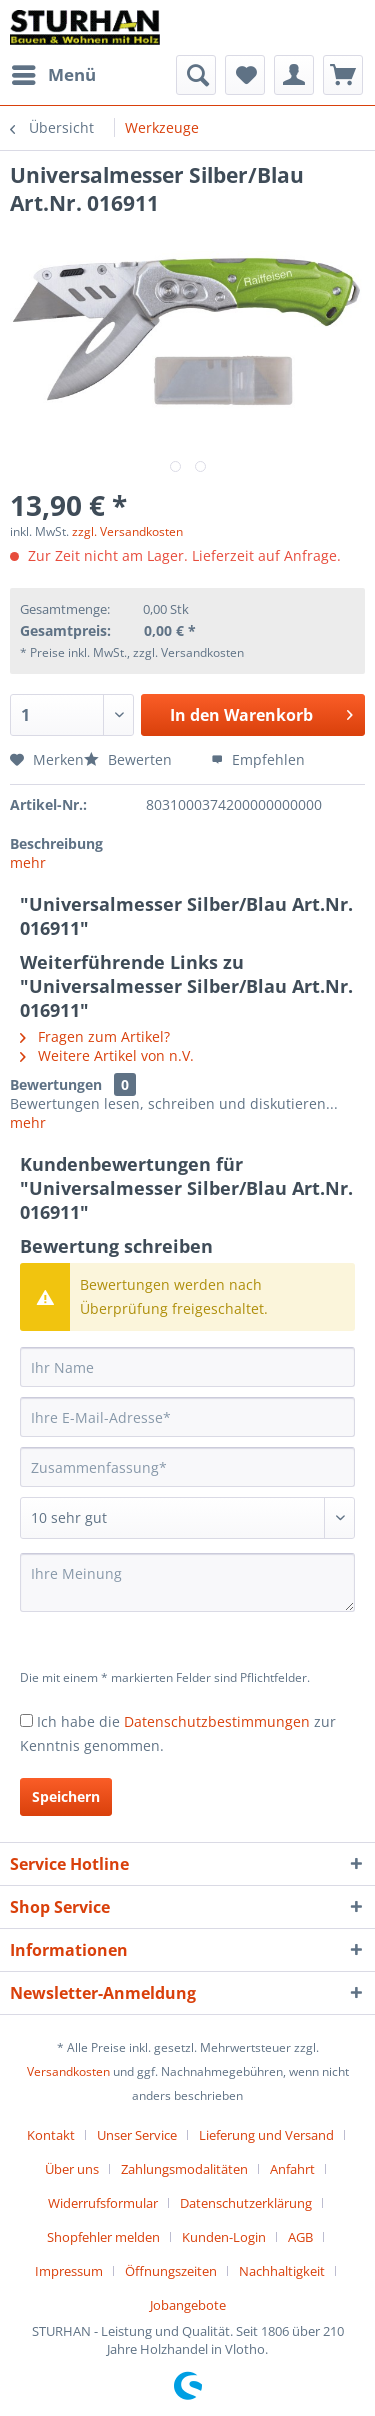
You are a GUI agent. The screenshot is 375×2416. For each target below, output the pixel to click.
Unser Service (137, 2135)
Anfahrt (292, 2169)
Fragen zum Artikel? (95, 1036)
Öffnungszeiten (171, 2271)
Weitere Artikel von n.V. (107, 1055)
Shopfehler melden (103, 2237)
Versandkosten (68, 2071)
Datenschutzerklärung (246, 2203)
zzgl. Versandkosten (127, 531)
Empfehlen (258, 759)
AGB (300, 2237)
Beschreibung (56, 843)
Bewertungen (56, 1084)
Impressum (69, 2271)
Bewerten (130, 759)
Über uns (72, 2169)
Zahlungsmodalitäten (184, 2169)
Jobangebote (188, 2305)
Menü (54, 72)
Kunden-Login (224, 2237)
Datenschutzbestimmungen (217, 1721)
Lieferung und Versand (266, 2135)
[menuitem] (53, 75)
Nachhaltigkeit (282, 2271)
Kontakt (51, 2135)
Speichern (66, 1796)
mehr (28, 862)
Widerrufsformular (103, 2203)
